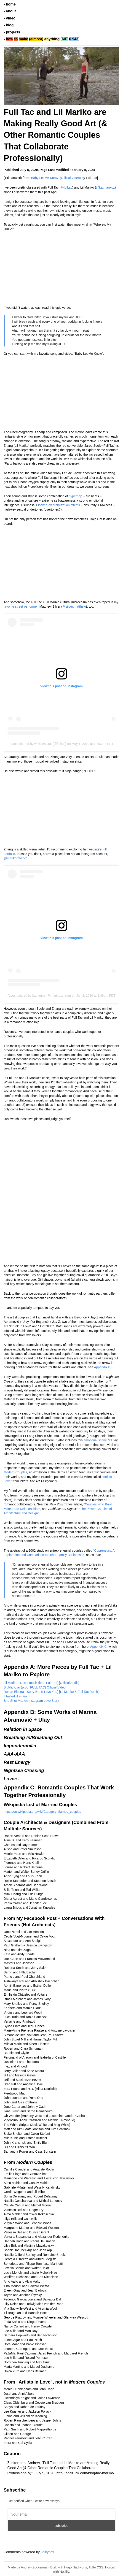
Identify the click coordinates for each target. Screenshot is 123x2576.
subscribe (61, 2525)
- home (10, 4)
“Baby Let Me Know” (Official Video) (55, 178)
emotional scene (95, 1440)
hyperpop (75, 496)
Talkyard (47, 2552)
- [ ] (42, 39)
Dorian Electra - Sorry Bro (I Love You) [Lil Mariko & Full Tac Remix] (51, 1692)
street (19, 606)
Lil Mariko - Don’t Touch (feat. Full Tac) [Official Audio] (41, 1683)
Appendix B (102, 1367)
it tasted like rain (15, 1696)
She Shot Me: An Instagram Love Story (31, 1700)
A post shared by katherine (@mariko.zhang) (39, 995)
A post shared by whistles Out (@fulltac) (38, 744)
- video (10, 18)
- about (10, 11)
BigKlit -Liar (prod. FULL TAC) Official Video (35, 1687)
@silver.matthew (74, 606)
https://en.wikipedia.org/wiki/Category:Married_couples (42, 1811)
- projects (12, 32)
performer (31, 606)
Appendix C (98, 1646)
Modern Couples (15, 1472)
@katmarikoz (105, 187)
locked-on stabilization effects (59, 505)
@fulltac (66, 187)
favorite (9, 606)
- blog (9, 25)
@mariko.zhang (15, 858)
